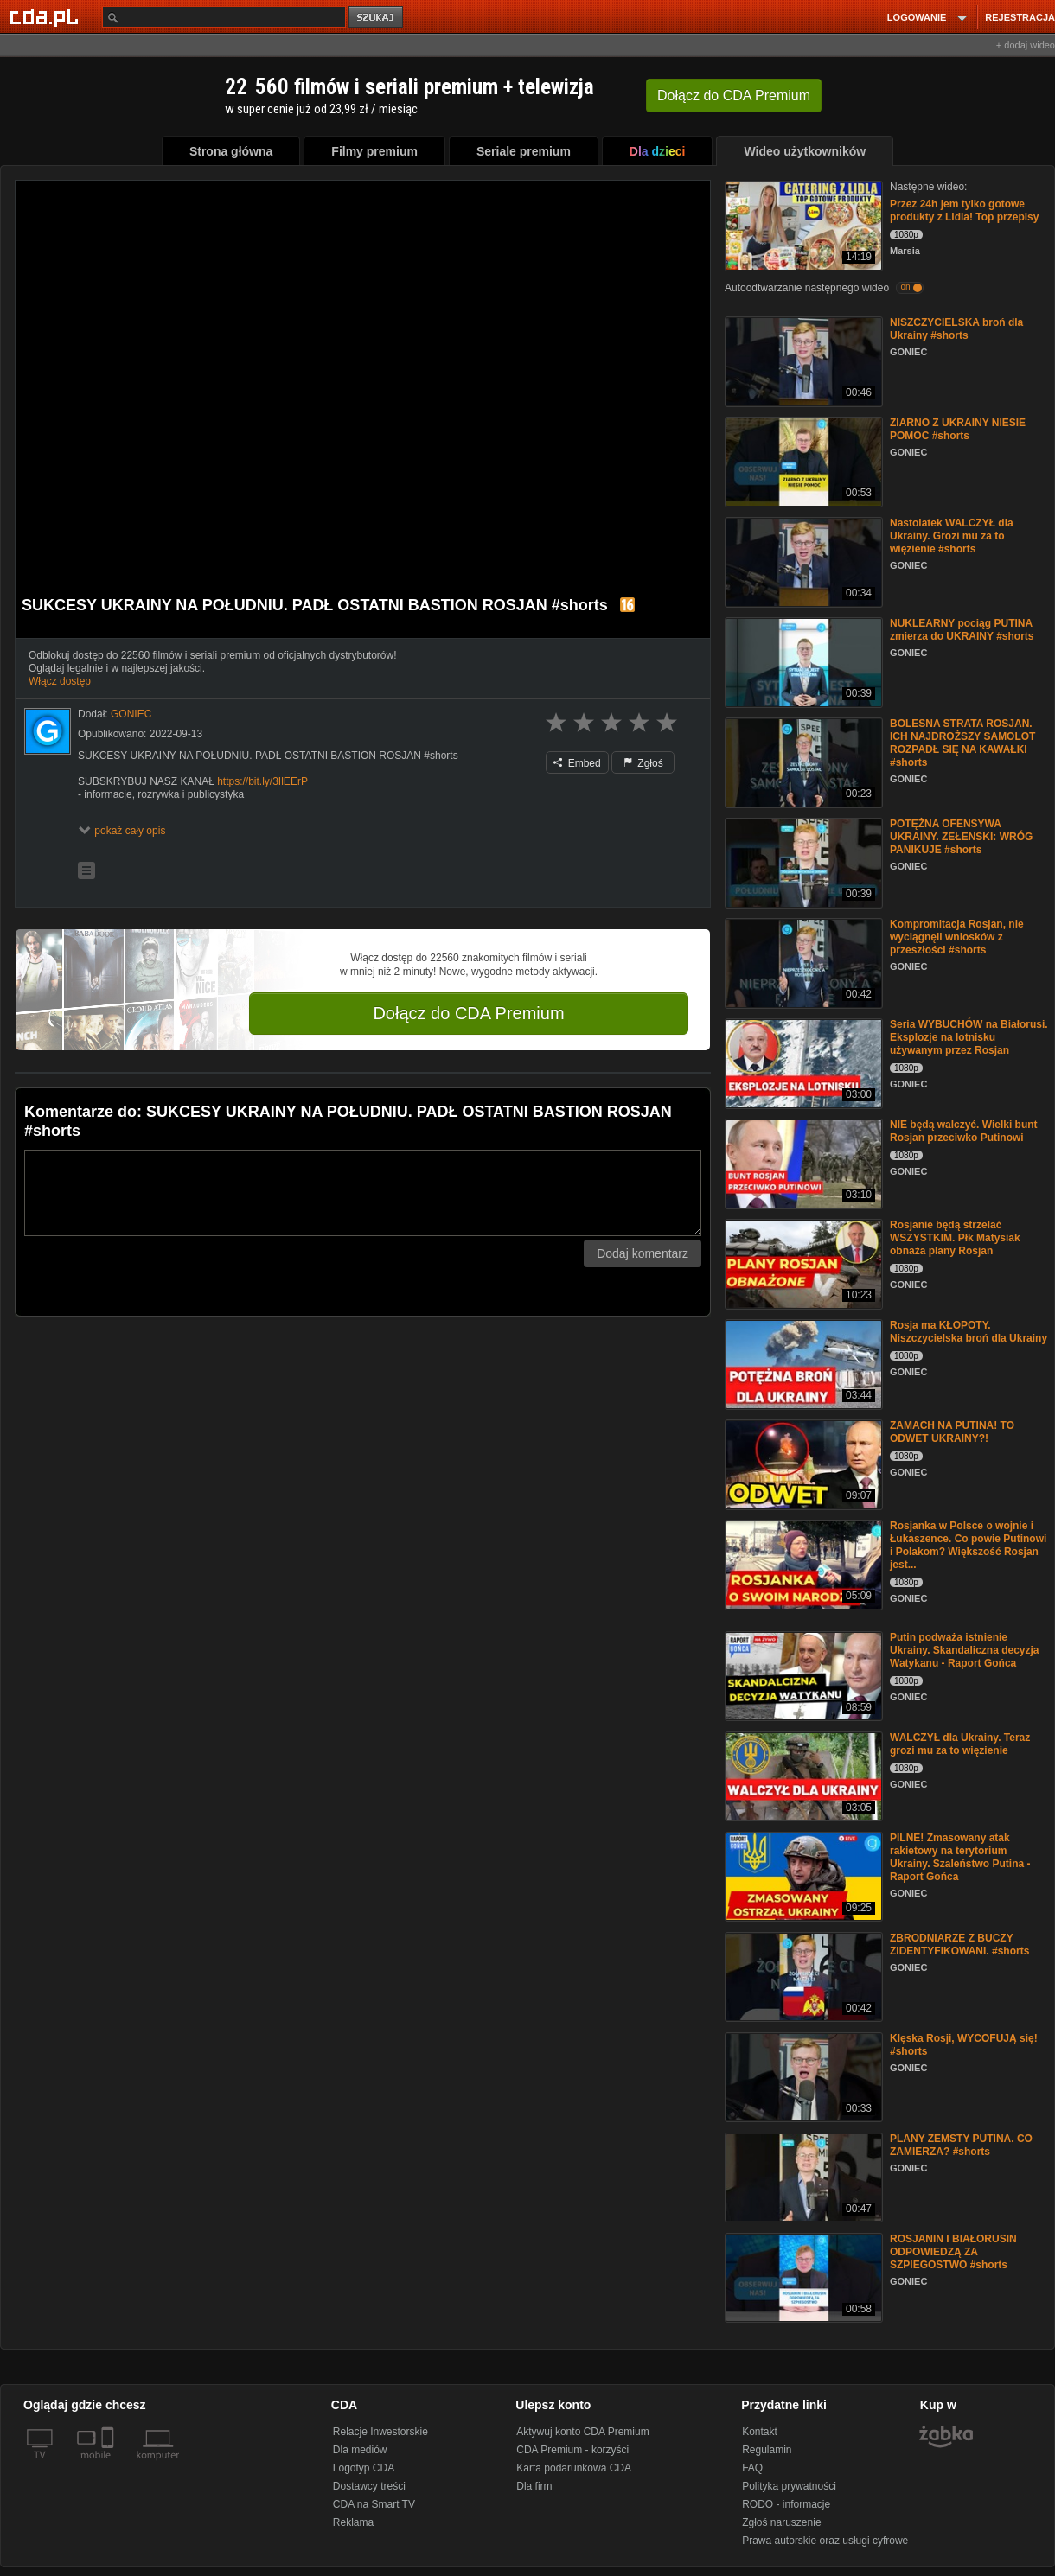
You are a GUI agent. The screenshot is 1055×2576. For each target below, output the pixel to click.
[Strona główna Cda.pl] (46, 16)
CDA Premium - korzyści (572, 2450)
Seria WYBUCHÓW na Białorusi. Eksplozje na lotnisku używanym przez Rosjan (969, 1037)
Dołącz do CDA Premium (468, 1013)
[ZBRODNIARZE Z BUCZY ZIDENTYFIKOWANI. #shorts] (802, 1975)
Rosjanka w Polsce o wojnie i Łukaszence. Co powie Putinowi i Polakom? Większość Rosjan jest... (968, 1545)
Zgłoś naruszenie (781, 2522)
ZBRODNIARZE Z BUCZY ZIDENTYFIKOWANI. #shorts (959, 1944)
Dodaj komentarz (642, 1253)
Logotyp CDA (363, 2468)
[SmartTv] (109, 2465)
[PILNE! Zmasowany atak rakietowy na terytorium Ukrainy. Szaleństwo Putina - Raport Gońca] (802, 1875)
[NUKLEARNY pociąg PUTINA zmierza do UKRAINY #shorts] (802, 661)
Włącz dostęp (60, 681)
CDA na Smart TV (374, 2504)
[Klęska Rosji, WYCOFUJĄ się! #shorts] (802, 2076)
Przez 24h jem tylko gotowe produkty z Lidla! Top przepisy (964, 210)
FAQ (752, 2468)
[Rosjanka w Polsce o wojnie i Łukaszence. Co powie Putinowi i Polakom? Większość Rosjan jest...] (802, 1563)
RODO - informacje (786, 2504)
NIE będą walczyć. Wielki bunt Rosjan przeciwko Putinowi (964, 1131)
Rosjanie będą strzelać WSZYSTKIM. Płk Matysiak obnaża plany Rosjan (955, 1238)
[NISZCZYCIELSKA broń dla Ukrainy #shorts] (802, 360)
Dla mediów (360, 2450)
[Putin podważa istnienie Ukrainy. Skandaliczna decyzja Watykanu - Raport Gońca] (802, 1674)
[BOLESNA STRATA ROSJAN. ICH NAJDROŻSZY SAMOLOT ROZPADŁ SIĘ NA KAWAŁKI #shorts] (802, 761)
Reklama (353, 2522)
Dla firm (534, 2486)
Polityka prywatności (789, 2486)
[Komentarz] (362, 1193)
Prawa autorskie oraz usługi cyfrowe (825, 2541)
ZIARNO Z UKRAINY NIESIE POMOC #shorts (958, 429)
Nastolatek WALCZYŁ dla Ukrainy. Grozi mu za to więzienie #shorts (951, 536)
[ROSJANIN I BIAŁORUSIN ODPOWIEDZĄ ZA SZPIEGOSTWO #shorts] (802, 2276)
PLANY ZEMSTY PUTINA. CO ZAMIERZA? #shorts (961, 2145)
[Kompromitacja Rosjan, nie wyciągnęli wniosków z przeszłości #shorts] (802, 961)
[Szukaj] (224, 17)
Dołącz (733, 95)
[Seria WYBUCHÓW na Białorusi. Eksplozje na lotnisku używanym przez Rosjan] (802, 1062)
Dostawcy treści (369, 2486)
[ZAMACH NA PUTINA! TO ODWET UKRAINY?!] (802, 1463)
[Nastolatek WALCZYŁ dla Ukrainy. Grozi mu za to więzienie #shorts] (802, 560)
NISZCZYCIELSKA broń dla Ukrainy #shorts (956, 328)
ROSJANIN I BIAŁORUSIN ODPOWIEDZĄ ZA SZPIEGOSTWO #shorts (953, 2252)
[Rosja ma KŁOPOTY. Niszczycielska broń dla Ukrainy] (802, 1362)
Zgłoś (643, 763)
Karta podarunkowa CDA (573, 2468)
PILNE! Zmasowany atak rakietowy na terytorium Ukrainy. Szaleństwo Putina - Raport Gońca (960, 1857)
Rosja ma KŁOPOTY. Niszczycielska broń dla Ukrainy (968, 1331)
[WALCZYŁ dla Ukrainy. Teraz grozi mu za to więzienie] (802, 1775)
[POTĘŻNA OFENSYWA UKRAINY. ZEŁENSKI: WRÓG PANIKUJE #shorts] (802, 861)
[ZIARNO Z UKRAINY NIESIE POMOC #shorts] (802, 460)
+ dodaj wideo (1025, 45)
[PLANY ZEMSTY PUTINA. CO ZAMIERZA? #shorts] (802, 2176)
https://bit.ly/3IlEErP (262, 781)
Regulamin (766, 2450)
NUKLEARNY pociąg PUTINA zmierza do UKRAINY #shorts (961, 629)
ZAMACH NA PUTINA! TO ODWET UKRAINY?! (952, 1431)
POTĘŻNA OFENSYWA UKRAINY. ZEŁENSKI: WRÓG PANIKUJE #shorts (961, 837)
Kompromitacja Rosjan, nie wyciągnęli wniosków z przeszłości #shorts (957, 937)
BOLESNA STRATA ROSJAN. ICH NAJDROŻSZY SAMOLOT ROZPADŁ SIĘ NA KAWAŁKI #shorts (962, 742)
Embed (576, 763)
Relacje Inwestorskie (380, 2432)
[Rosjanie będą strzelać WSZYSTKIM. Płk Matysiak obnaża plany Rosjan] (802, 1262)
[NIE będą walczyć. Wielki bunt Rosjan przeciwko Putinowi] (802, 1162)
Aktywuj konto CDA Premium (582, 2432)
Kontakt (759, 2432)
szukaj (377, 17)
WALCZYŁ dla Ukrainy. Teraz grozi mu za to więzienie (960, 1744)
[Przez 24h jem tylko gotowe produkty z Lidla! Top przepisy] (802, 224)
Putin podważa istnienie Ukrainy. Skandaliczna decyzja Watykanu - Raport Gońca (964, 1650)
